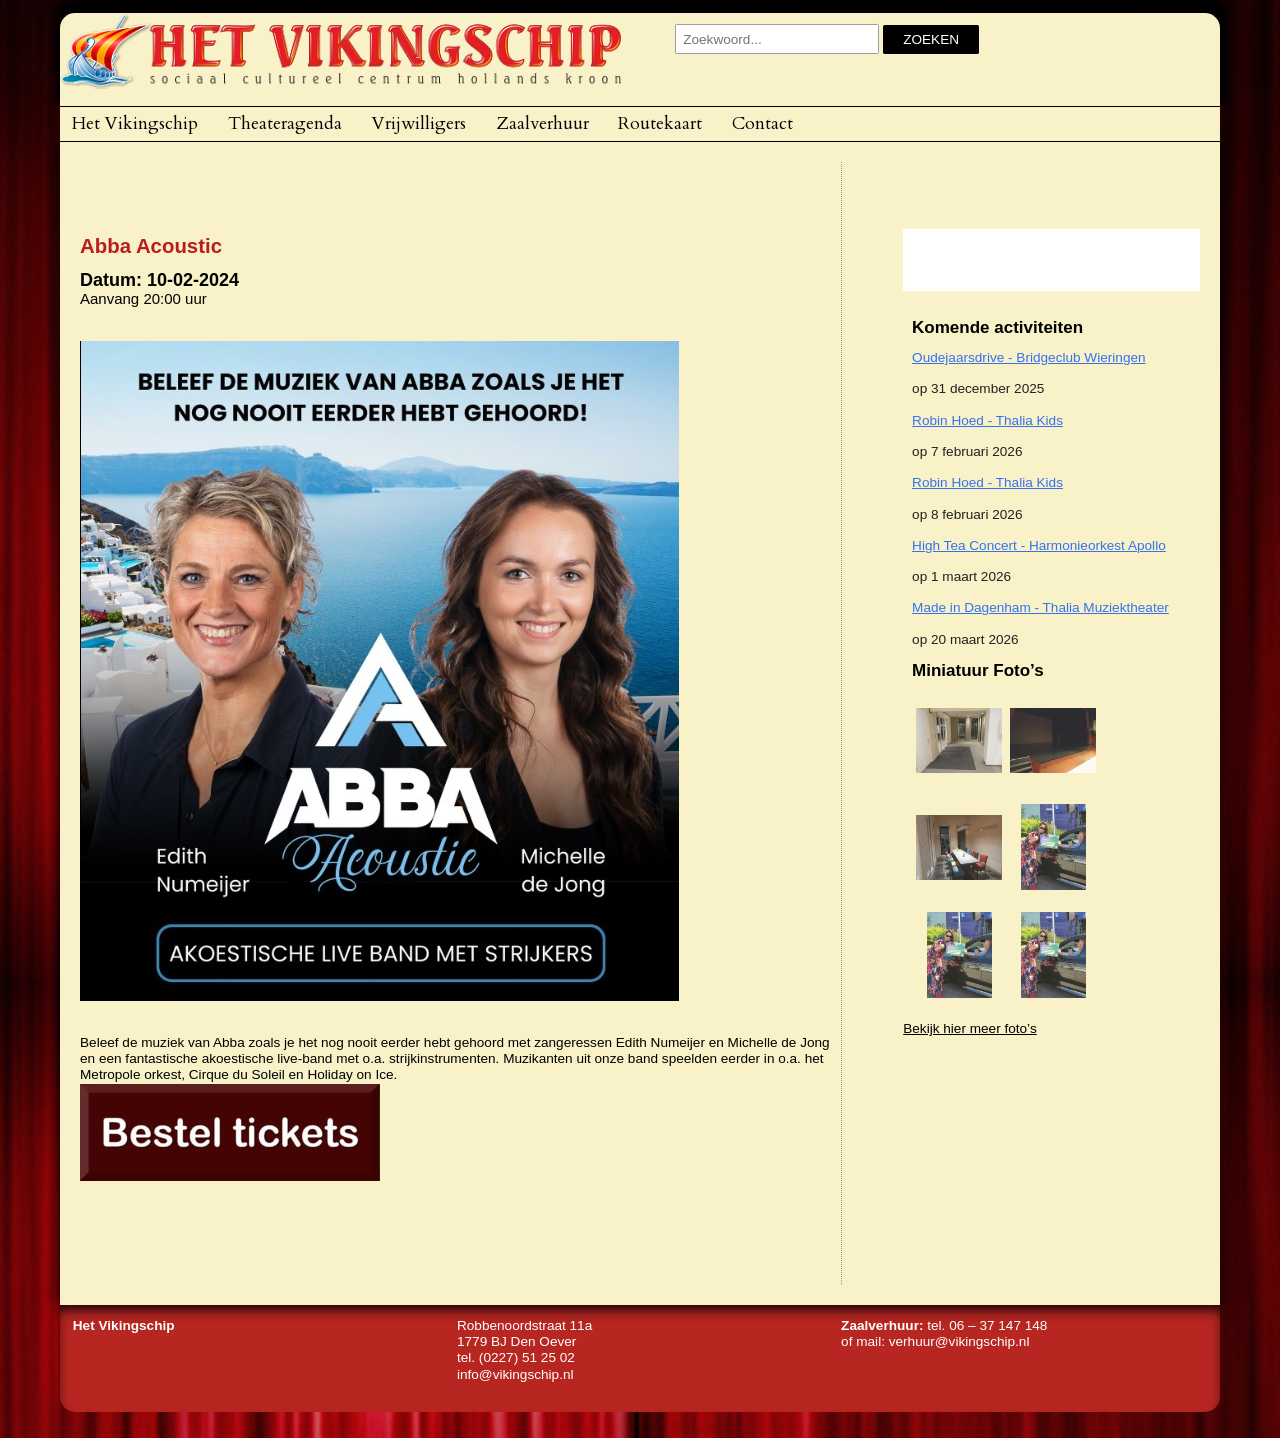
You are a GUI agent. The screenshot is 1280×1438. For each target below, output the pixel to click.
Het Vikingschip (135, 123)
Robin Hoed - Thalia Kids (987, 420)
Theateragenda (285, 123)
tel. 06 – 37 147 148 (987, 1325)
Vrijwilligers (419, 123)
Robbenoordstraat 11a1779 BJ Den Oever (524, 1333)
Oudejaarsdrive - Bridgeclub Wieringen (1028, 357)
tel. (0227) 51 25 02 (516, 1357)
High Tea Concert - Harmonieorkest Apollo (1039, 545)
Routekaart (660, 123)
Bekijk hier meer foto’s (969, 1028)
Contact (762, 123)
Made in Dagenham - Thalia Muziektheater (1040, 607)
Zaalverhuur (542, 123)
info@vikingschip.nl (515, 1374)
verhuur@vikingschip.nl (959, 1341)
